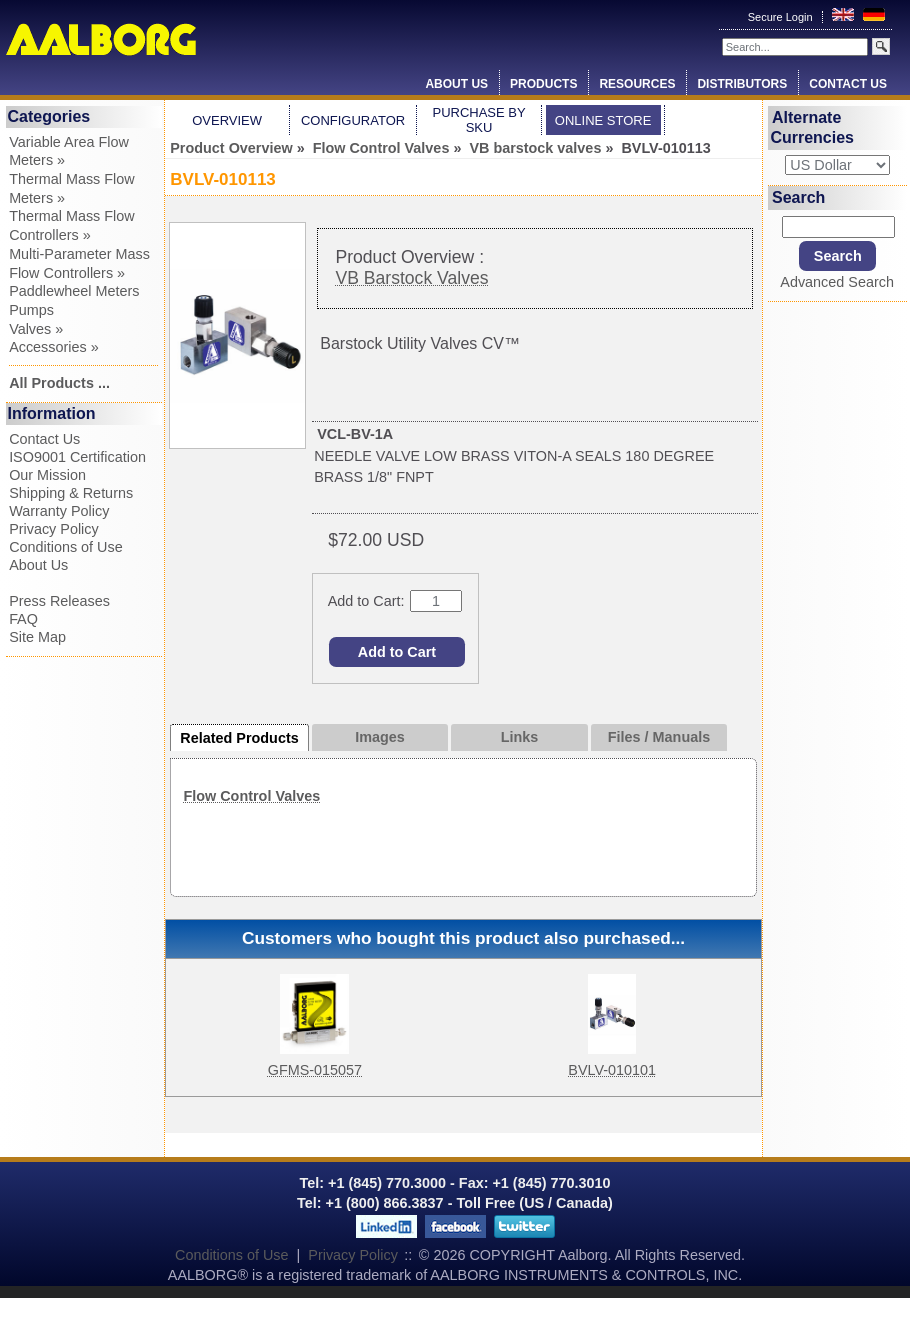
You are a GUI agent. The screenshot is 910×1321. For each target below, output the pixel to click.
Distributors (742, 84)
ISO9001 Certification (77, 457)
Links (520, 737)
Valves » (36, 329)
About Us (456, 84)
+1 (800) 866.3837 (385, 1203)
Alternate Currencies (812, 127)
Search (798, 197)
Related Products (239, 738)
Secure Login (782, 17)
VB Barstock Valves (411, 278)
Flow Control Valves (381, 148)
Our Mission (47, 475)
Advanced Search (837, 282)
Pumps (31, 310)
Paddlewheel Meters (74, 291)
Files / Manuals (659, 737)
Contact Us (848, 84)
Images (380, 737)
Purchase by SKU (478, 120)
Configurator (353, 120)
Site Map (37, 637)
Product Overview (231, 148)
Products (543, 84)
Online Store (603, 120)
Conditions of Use (66, 547)
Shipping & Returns (71, 493)
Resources (637, 84)
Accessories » (54, 347)
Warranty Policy (59, 511)
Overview (227, 120)
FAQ (23, 619)
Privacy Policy (54, 529)
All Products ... (59, 383)
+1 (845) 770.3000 (385, 1183)
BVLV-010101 (612, 1070)
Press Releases (59, 601)
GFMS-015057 (315, 1070)
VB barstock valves (535, 148)
